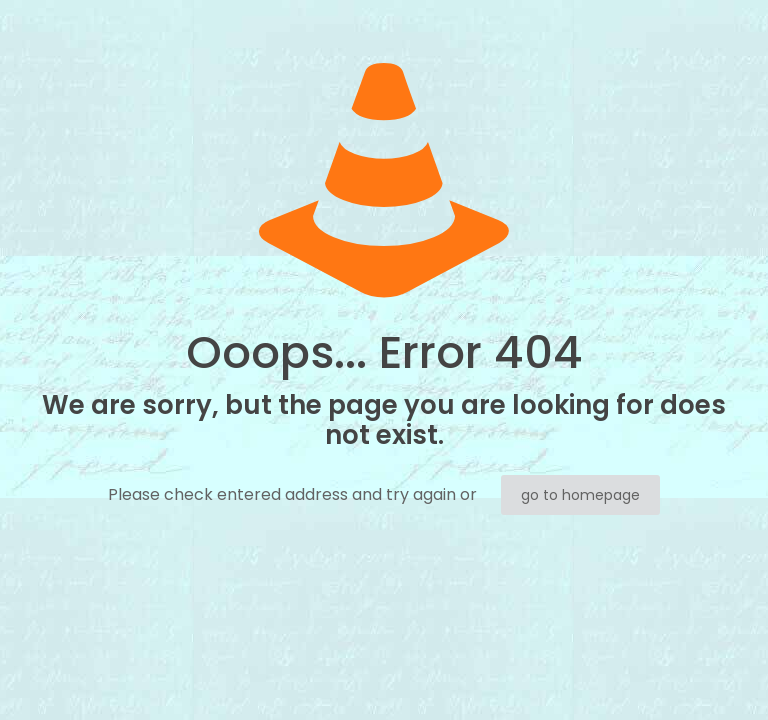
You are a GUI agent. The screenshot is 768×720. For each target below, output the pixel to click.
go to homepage (580, 495)
